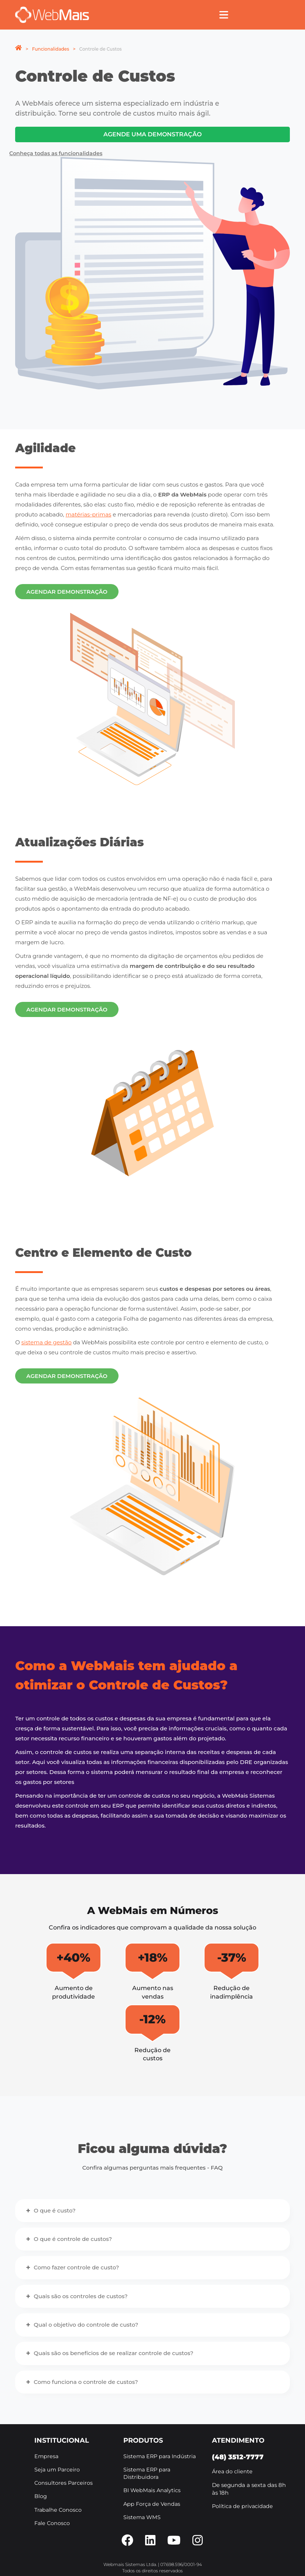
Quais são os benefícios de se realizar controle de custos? (113, 2353)
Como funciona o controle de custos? (86, 2381)
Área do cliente (232, 2471)
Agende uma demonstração (152, 134)
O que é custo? (54, 2210)
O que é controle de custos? (73, 2238)
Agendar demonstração (66, 591)
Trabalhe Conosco (58, 2510)
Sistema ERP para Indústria (159, 2456)
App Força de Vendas (151, 2504)
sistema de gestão (46, 1342)
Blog (40, 2496)
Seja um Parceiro (57, 2469)
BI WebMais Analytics (152, 2490)
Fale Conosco (52, 2523)
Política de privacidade (242, 2506)
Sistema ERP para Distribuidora (146, 2473)
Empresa (46, 2456)
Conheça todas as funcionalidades (55, 153)
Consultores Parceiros (63, 2483)
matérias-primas (89, 514)
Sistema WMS (142, 2517)
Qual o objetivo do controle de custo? (86, 2324)
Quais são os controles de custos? (80, 2296)
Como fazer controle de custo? (76, 2267)
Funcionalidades (50, 49)
